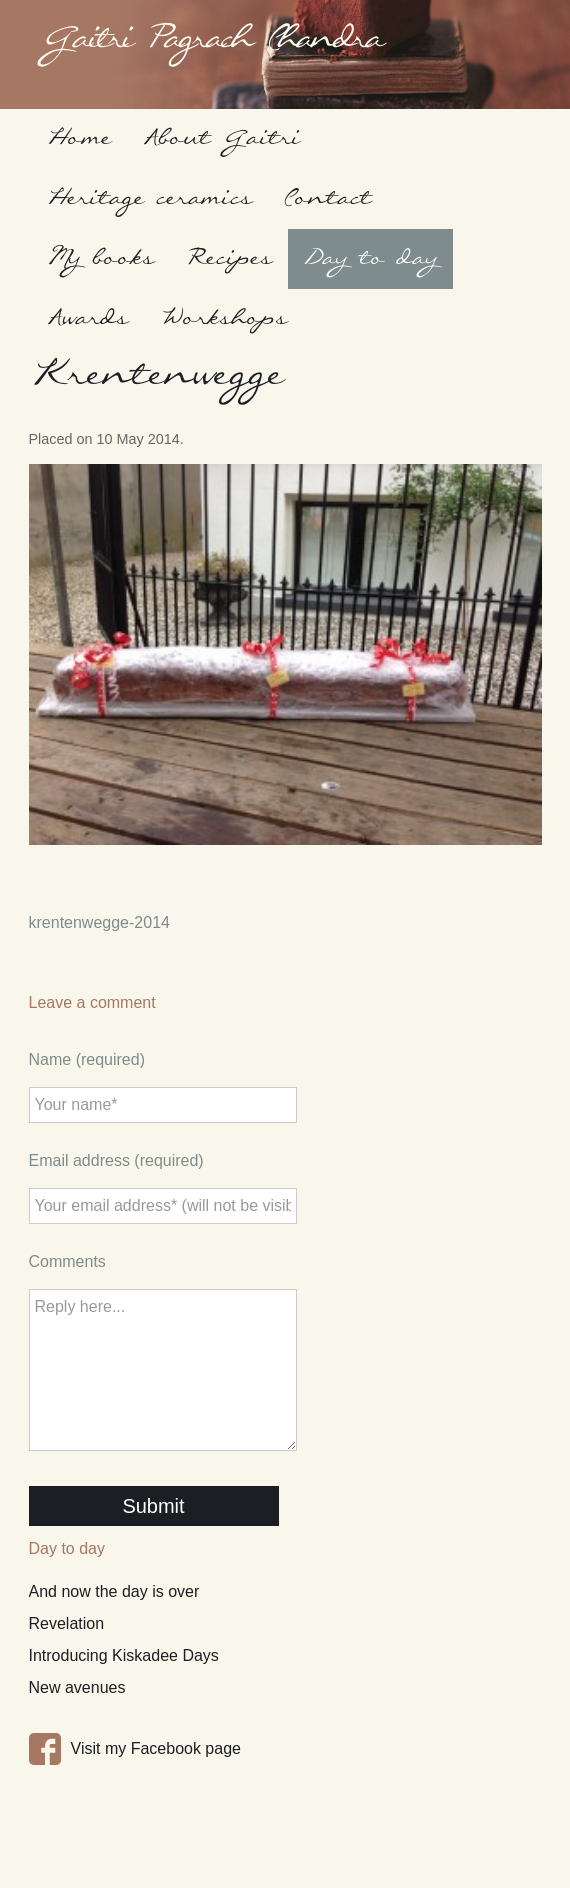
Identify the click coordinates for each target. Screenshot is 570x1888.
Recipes (229, 258)
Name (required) (87, 1059)
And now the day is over (114, 1591)
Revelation (67, 1623)
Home (79, 138)
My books (100, 258)
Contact (327, 198)
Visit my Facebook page (156, 1748)
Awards (87, 318)
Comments (67, 1261)
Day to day (370, 258)
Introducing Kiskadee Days (124, 1655)
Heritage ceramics (149, 198)
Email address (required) (116, 1160)
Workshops (223, 318)
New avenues (77, 1687)
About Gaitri (221, 138)
